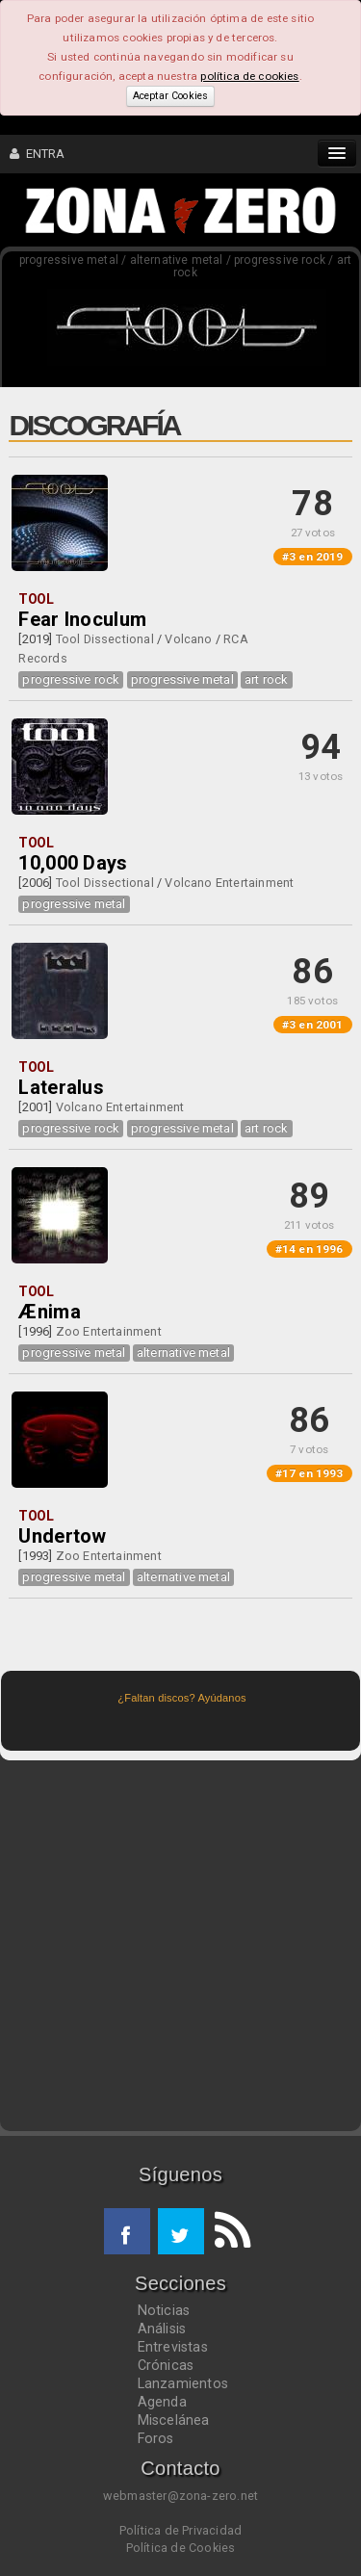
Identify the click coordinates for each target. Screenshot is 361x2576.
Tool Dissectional (105, 639)
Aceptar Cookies (170, 96)
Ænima (49, 1311)
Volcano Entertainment (229, 882)
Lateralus (61, 1087)
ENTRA (37, 153)
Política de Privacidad (180, 2530)
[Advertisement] (180, 1945)
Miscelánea (174, 2420)
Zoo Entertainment (109, 1331)
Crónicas (166, 2365)
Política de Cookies (181, 2547)
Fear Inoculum (82, 619)
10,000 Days (72, 862)
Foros (156, 2438)
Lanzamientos (183, 2383)
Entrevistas (173, 2347)
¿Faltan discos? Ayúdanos (181, 1698)
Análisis (162, 2328)
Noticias (164, 2310)
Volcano (188, 639)
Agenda (162, 2401)
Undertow (62, 1536)
